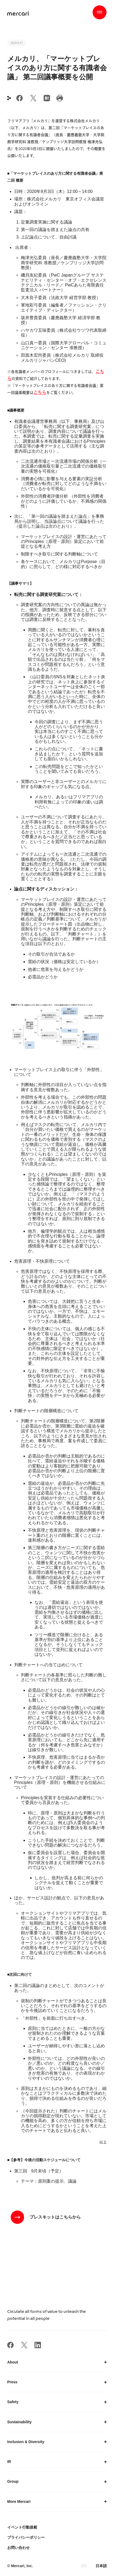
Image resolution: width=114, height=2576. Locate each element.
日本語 (101, 2566)
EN (83, 2566)
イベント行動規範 (22, 2527)
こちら (39, 392)
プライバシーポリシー (26, 2537)
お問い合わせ (18, 2547)
